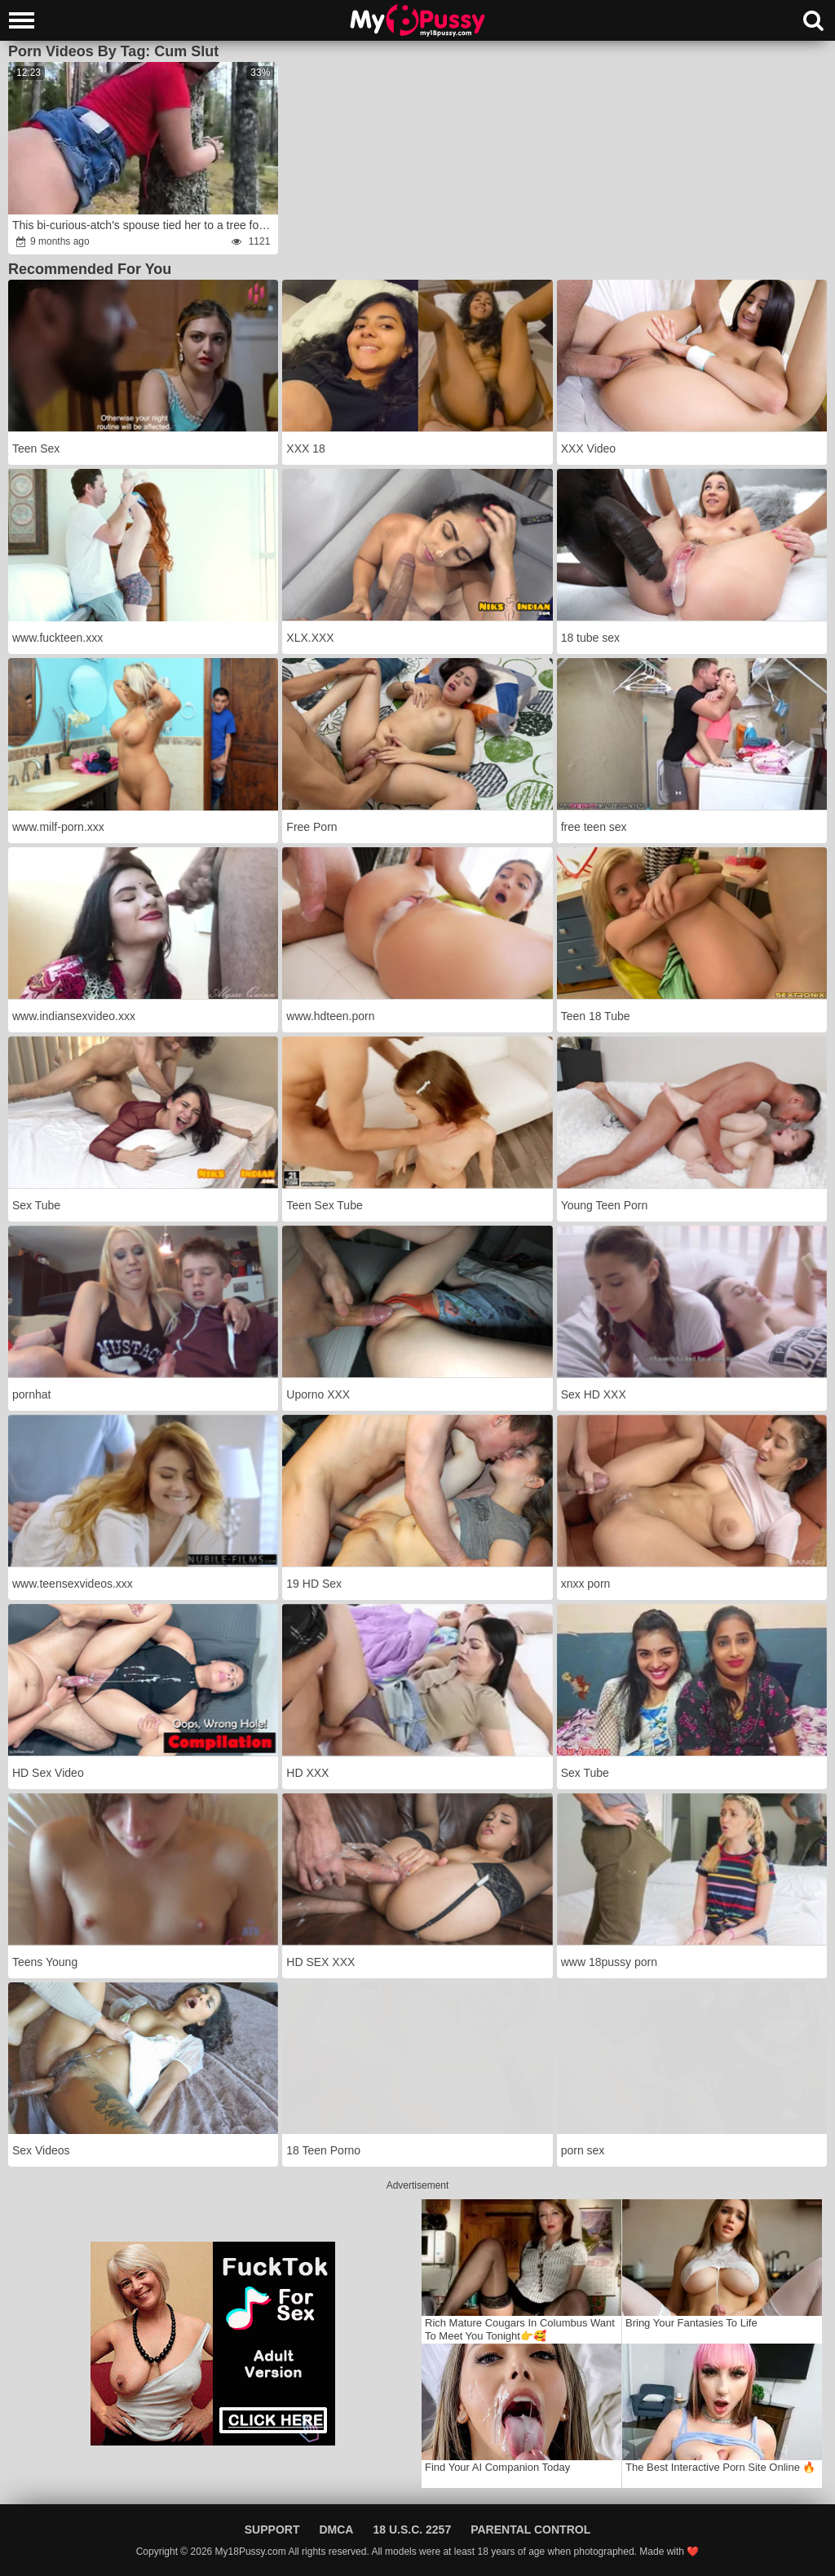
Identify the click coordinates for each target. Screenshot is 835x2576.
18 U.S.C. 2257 (412, 2529)
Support (272, 2529)
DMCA (336, 2529)
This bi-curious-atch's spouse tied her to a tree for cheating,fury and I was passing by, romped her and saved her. (144, 225)
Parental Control (530, 2529)
